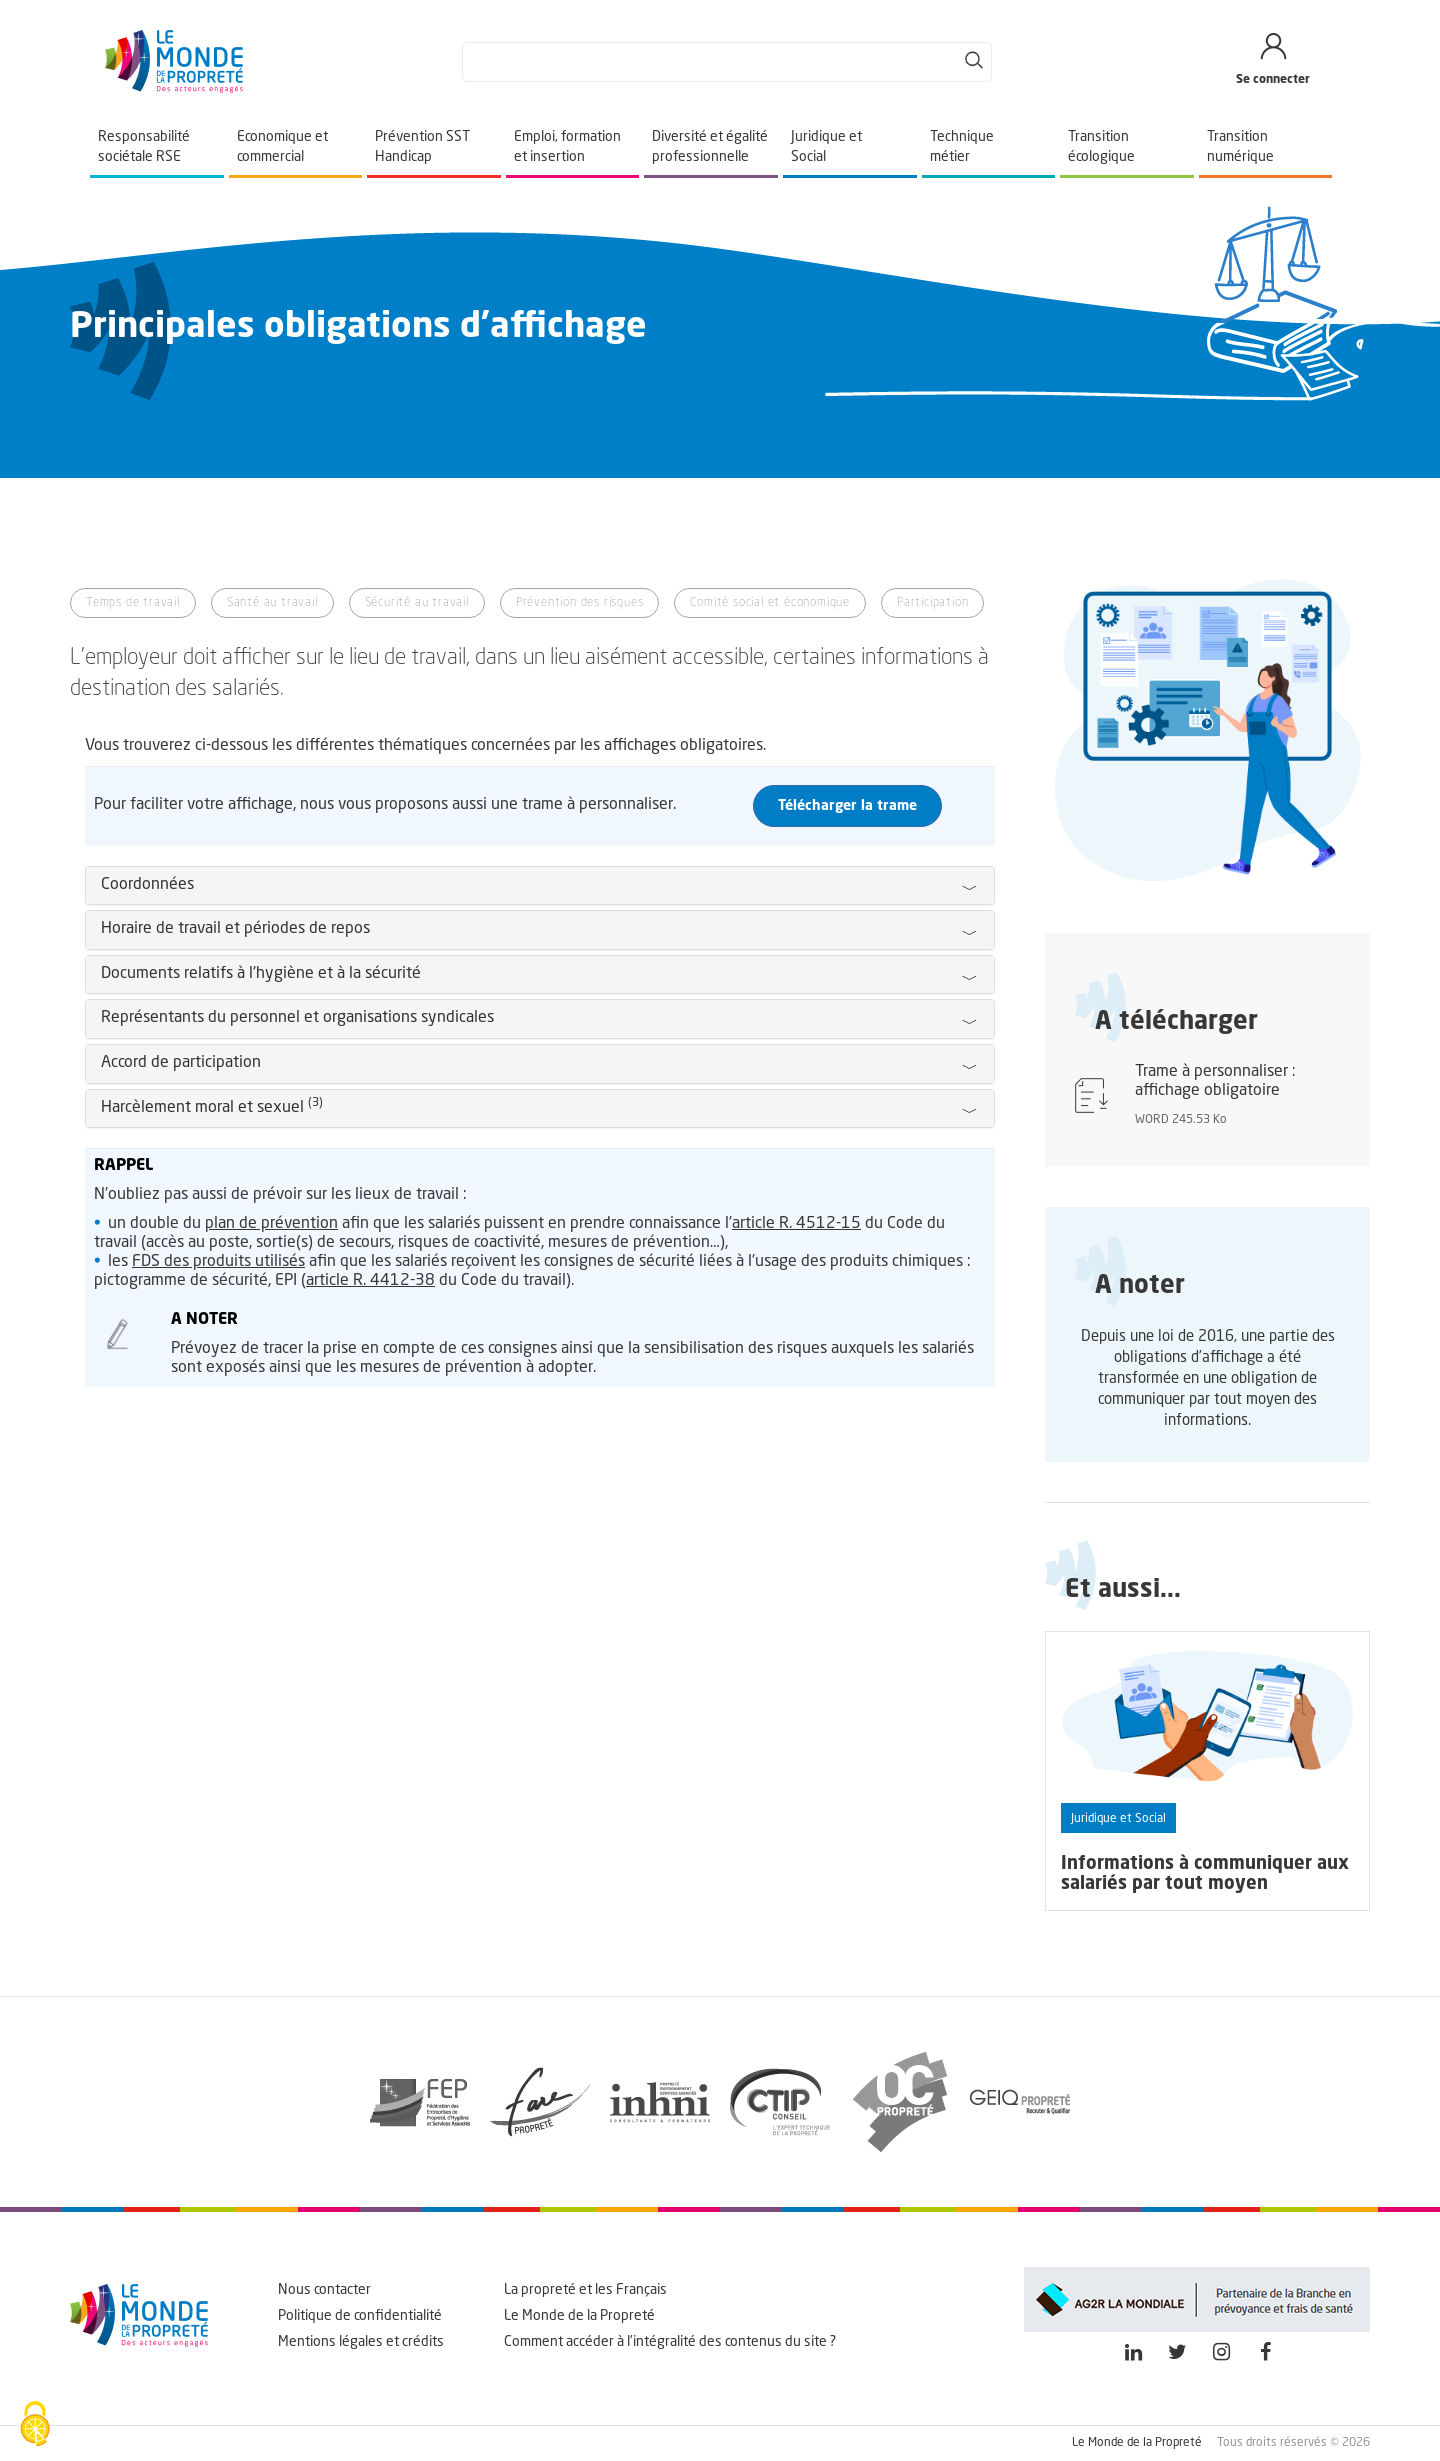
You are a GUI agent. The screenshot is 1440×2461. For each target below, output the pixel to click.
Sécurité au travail (417, 603)
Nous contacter (324, 2290)
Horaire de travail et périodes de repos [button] (235, 929)
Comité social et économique (770, 603)
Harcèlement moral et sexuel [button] (212, 1108)
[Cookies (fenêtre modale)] (35, 2426)
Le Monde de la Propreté (579, 2316)
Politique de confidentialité (360, 2316)
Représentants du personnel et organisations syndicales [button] (297, 1018)
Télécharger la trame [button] (847, 806)
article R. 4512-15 (796, 1224)
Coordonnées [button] (147, 885)
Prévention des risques (580, 603)
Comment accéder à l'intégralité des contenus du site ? (670, 2342)
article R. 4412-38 (370, 1281)
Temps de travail (133, 603)
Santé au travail (272, 603)
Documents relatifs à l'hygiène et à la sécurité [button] (261, 974)
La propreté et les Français (585, 2290)
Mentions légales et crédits (361, 2342)
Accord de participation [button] (181, 1063)
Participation (932, 603)
